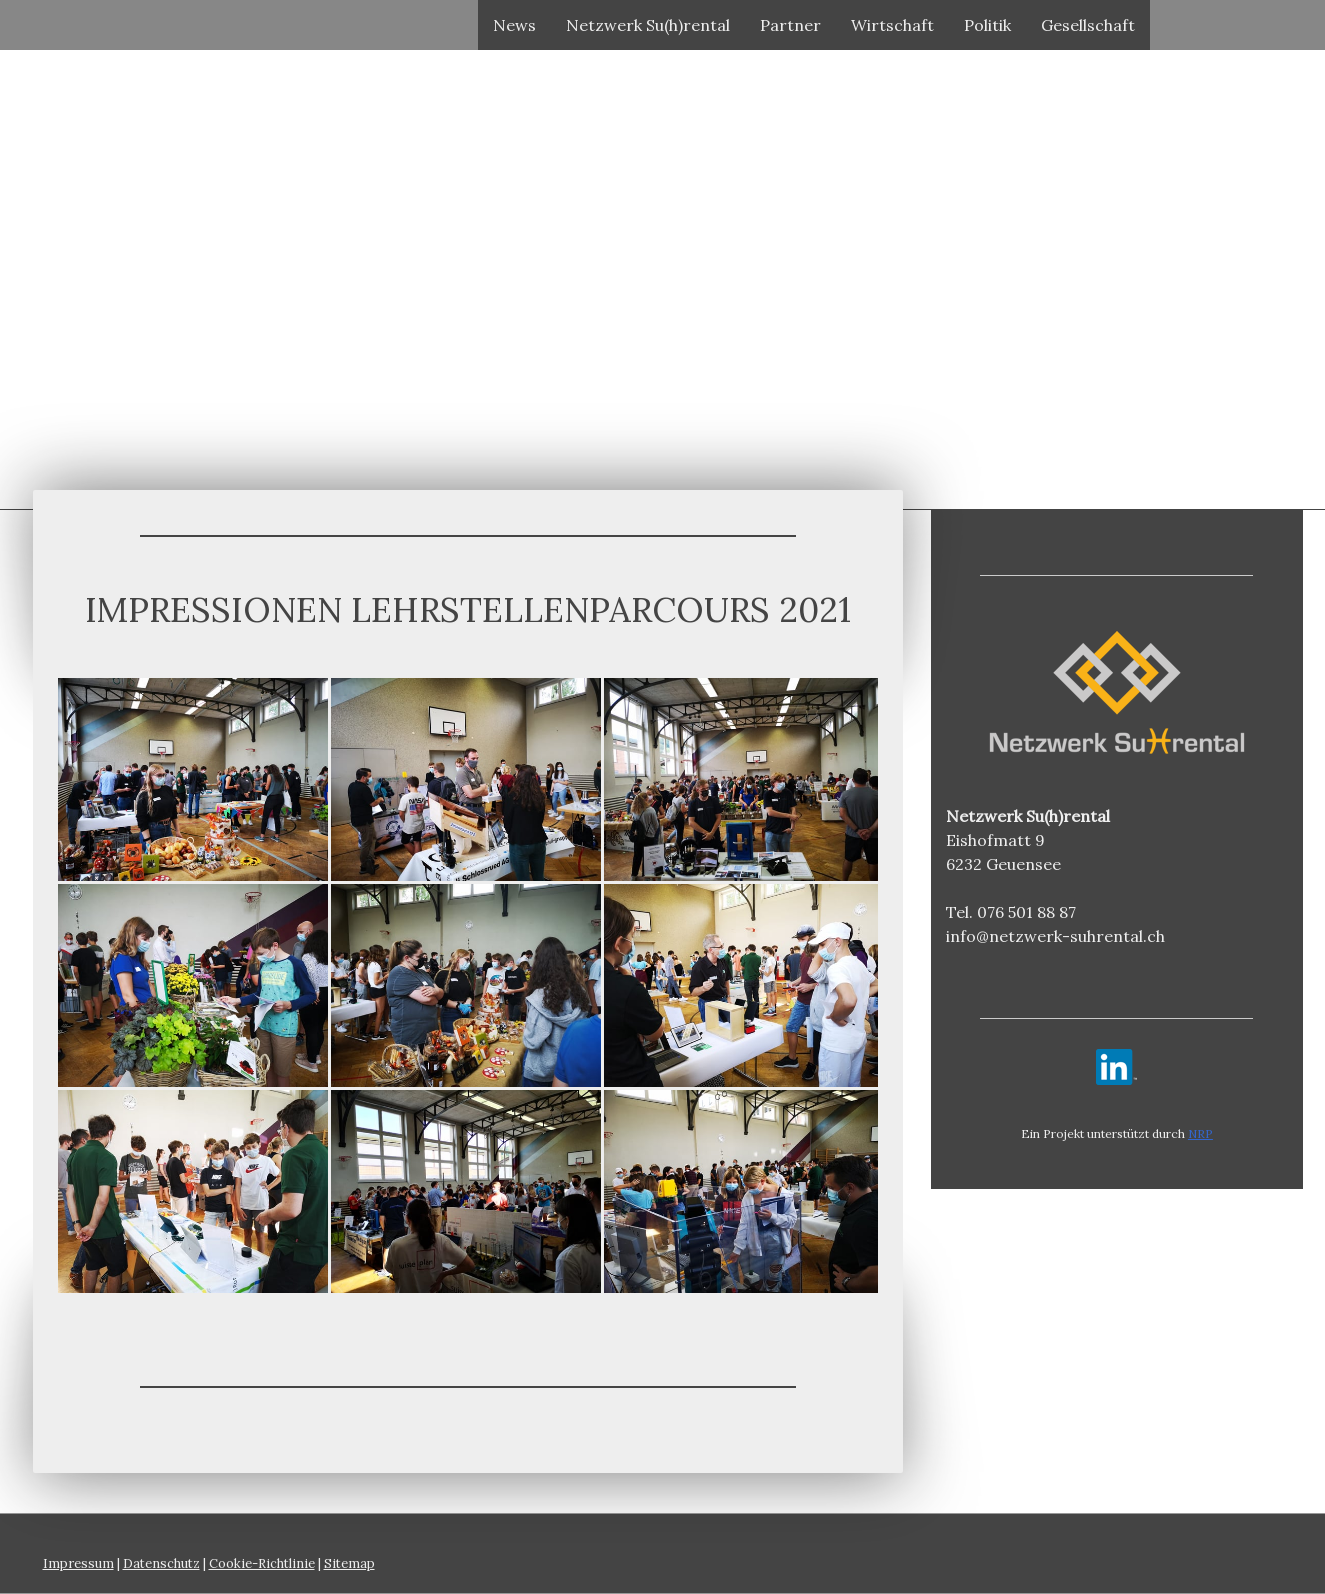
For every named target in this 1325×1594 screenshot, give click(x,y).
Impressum (78, 1563)
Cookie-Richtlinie (262, 1563)
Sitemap (349, 1563)
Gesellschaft (1088, 25)
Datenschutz (161, 1563)
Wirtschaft (892, 25)
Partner (790, 25)
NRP (1200, 1133)
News (514, 25)
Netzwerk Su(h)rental (648, 25)
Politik (987, 25)
